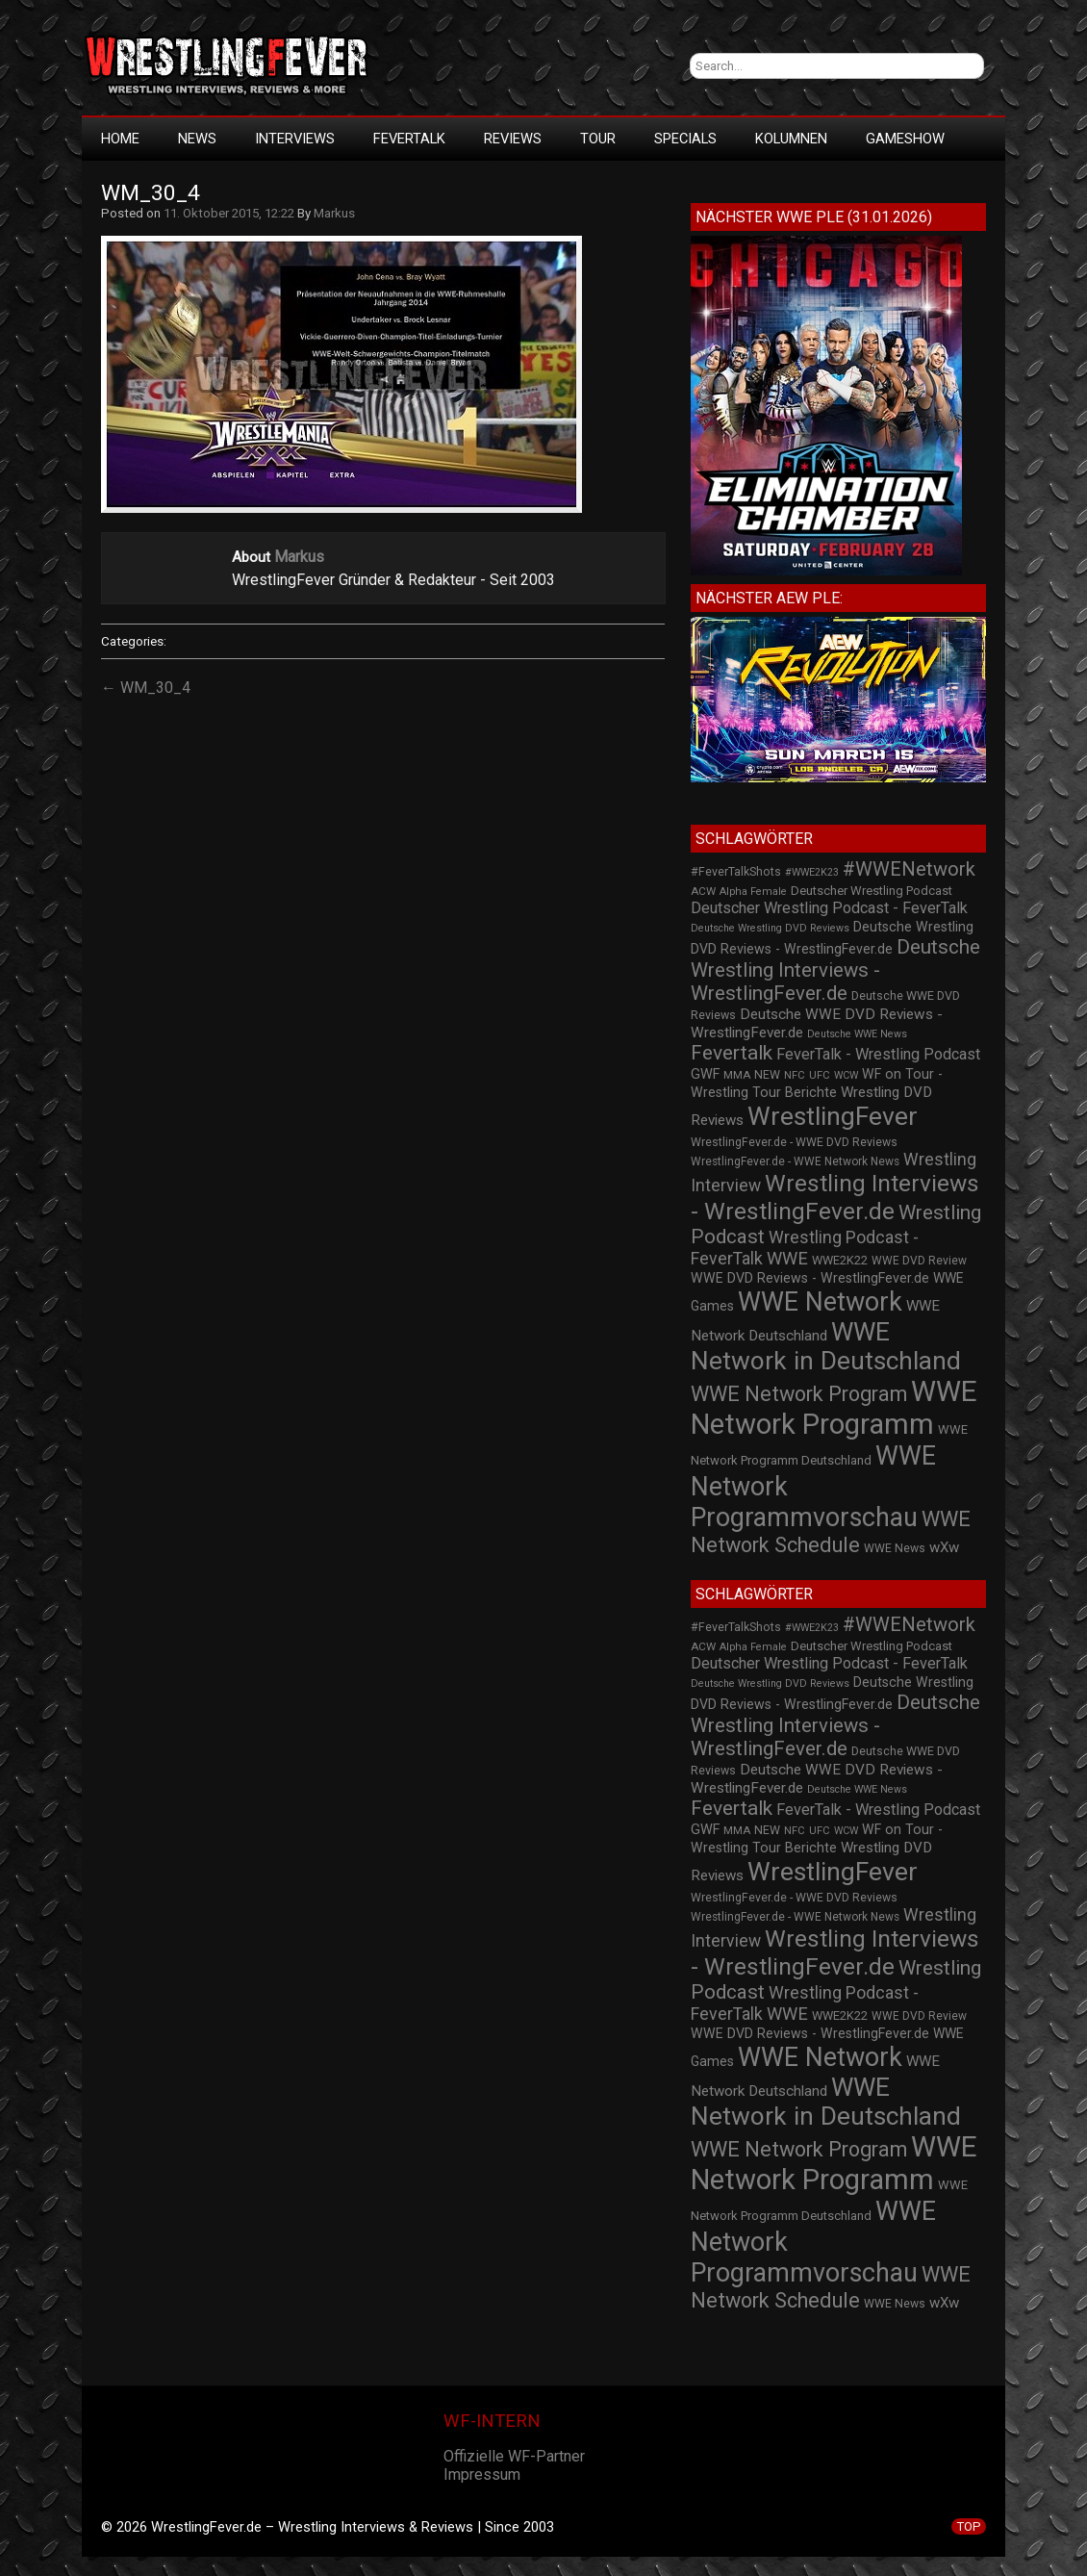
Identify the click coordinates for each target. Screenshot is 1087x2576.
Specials (685, 138)
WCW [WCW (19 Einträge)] (846, 1075)
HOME (120, 138)
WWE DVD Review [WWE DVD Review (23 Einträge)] (919, 1260)
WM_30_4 (150, 193)
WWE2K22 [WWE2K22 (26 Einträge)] (840, 1260)
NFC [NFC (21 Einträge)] (794, 1075)
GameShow (905, 138)
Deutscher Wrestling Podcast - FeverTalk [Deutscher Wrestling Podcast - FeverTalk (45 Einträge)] (829, 908)
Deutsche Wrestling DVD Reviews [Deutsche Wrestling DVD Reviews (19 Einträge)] (770, 928)
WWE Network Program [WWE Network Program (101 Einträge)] (799, 1394)
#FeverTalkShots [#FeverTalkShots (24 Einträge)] (736, 872)
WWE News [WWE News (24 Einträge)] (894, 1548)
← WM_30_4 (145, 687)
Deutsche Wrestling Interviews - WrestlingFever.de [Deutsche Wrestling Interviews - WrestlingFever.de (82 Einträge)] (835, 970)
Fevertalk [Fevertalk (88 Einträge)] (731, 1052)
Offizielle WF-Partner (514, 2456)
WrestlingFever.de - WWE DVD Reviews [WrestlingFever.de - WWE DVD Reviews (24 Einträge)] (794, 1142)
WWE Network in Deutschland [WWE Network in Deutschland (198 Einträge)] (826, 1346)
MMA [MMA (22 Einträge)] (736, 1075)
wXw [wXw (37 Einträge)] (944, 1547)
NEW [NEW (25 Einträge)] (767, 1075)
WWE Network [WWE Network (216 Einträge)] (820, 1302)
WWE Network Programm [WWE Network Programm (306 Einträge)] (834, 1408)
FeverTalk (409, 138)
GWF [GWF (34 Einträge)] (705, 1074)
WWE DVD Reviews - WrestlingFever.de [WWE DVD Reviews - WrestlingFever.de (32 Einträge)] (810, 1278)
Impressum (481, 2474)
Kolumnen (791, 138)
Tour (598, 138)
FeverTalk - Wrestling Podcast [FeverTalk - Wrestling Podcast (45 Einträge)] (878, 1054)
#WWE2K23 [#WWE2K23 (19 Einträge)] (812, 872)
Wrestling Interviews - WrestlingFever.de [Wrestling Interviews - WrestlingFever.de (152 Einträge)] (835, 1197)
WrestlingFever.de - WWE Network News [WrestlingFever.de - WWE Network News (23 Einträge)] (795, 1161)
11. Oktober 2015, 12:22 (229, 213)
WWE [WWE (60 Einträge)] (787, 1258)
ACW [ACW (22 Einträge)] (703, 891)
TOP (968, 2526)
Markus (334, 213)
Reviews (513, 138)
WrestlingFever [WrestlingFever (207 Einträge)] (832, 1116)
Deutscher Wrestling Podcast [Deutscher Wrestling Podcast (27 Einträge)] (871, 890)
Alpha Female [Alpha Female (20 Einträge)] (753, 891)
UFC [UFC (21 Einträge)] (819, 1075)
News (197, 138)
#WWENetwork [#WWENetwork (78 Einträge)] (909, 868)
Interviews (295, 138)
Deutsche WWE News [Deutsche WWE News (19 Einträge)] (857, 1034)
